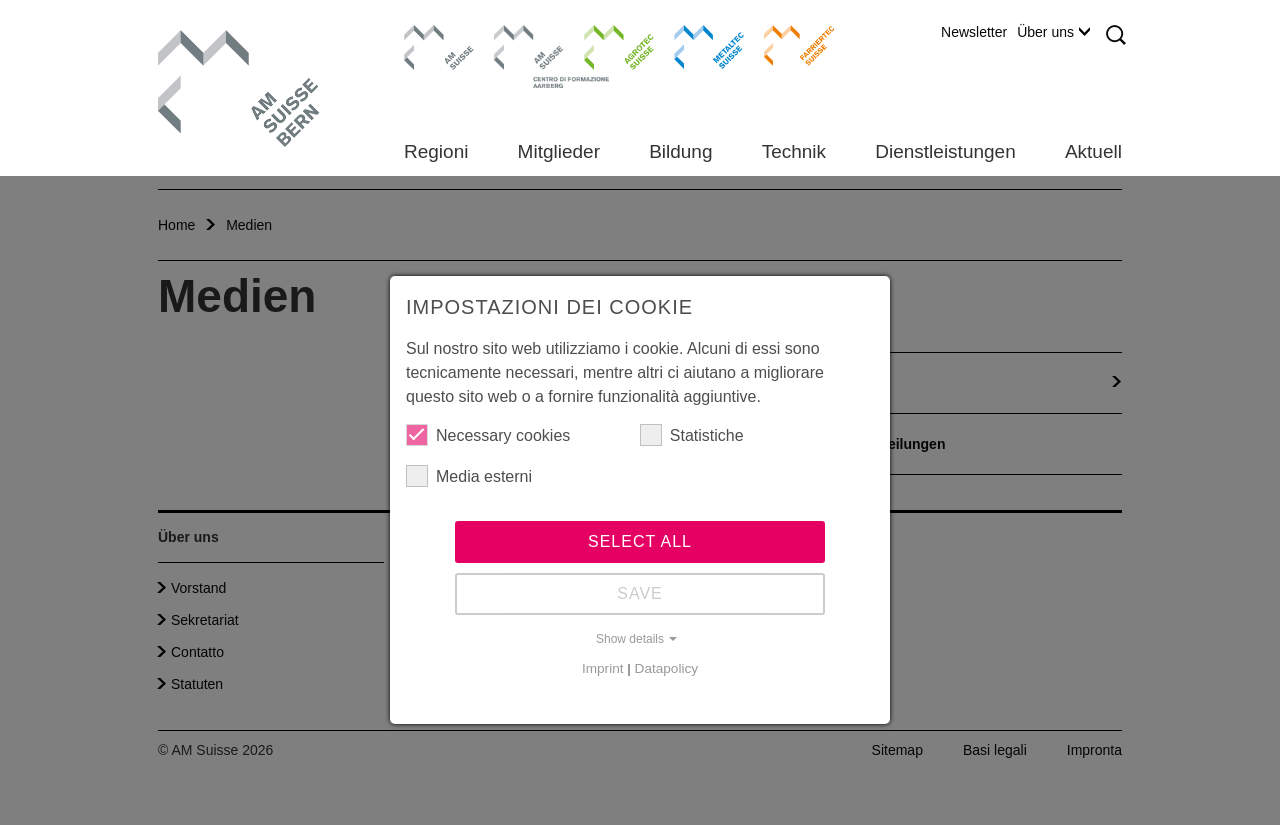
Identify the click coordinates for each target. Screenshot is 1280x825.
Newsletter (974, 32)
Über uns (1053, 32)
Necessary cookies (488, 435)
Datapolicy (666, 668)
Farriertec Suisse (789, 45)
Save (640, 593)
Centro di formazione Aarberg (523, 55)
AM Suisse (432, 35)
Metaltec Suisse (696, 45)
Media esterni (469, 476)
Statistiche (692, 435)
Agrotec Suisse (604, 45)
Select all (640, 541)
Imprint (603, 668)
